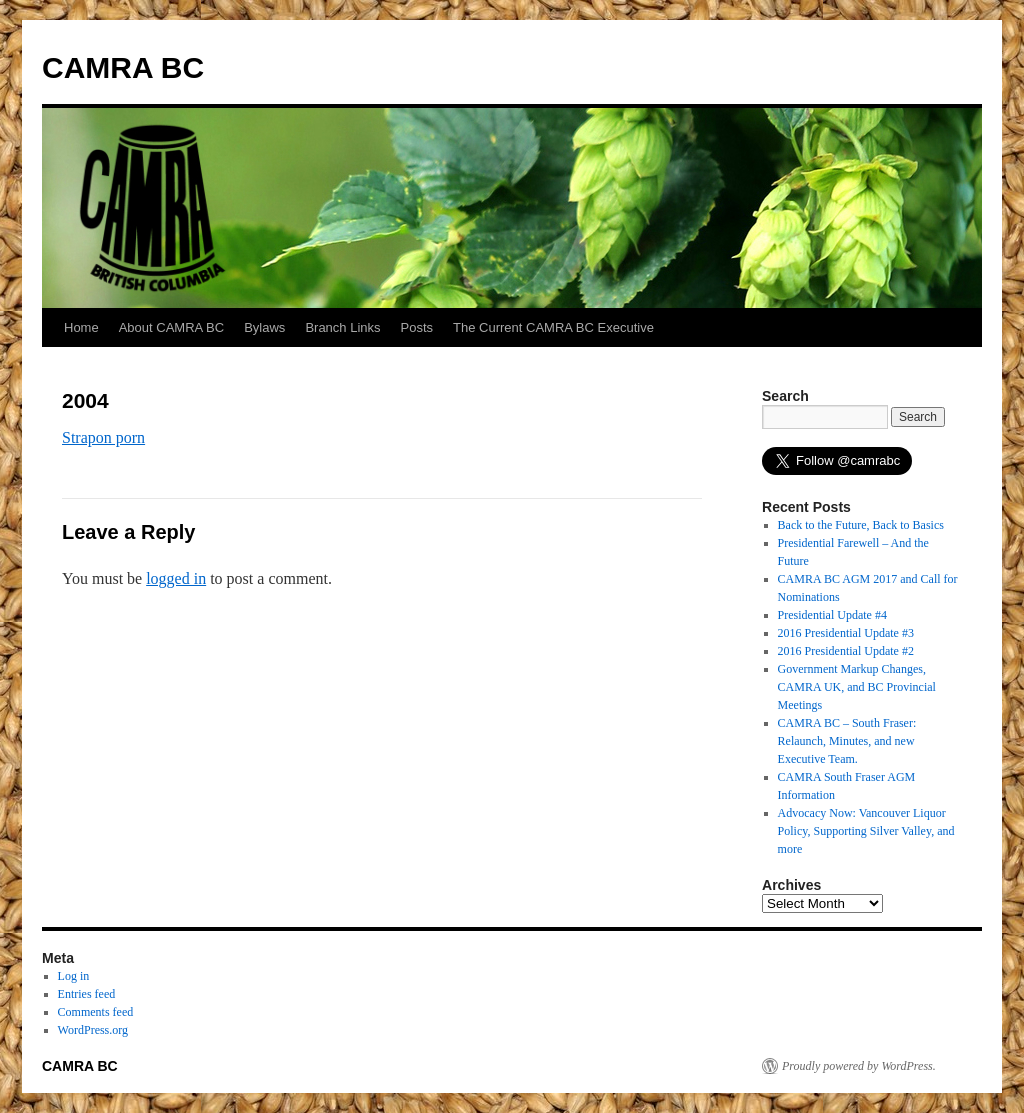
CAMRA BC (123, 67)
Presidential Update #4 (832, 615)
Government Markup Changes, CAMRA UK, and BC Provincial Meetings (857, 687)
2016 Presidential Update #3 (846, 633)
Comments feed (96, 1012)
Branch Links (342, 327)
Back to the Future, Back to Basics (861, 525)
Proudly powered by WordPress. (859, 1066)
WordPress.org (93, 1030)
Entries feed (87, 994)
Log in (74, 976)
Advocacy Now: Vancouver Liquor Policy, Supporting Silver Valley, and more (866, 831)
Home (81, 327)
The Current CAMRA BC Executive (553, 327)
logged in (176, 578)
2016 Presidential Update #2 (846, 651)
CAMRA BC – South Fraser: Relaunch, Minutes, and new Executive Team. (847, 741)
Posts (417, 327)
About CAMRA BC (172, 327)
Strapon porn (103, 437)
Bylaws (264, 327)
